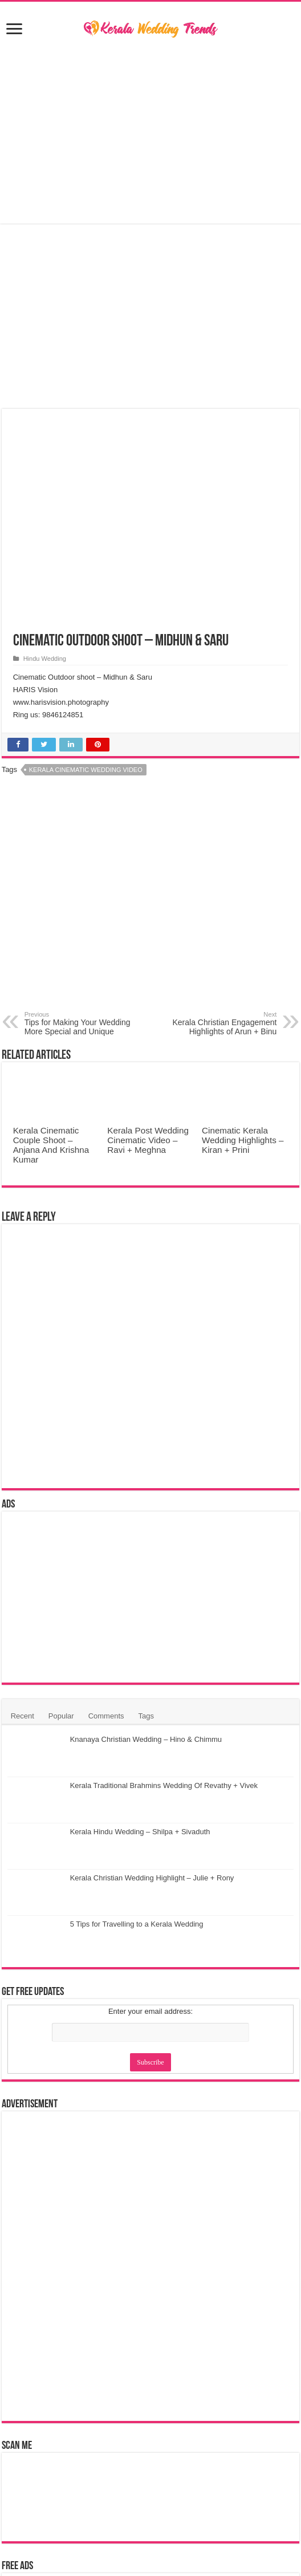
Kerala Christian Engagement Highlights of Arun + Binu (218, 1023)
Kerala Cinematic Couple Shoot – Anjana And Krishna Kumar (51, 1145)
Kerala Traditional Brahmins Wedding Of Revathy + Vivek (164, 1785)
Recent (22, 1716)
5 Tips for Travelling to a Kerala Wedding (137, 1924)
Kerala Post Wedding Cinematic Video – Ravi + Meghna (148, 1140)
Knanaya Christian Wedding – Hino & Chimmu (146, 1739)
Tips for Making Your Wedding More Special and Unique (83, 1023)
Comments (106, 1716)
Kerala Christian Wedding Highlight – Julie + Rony (152, 1878)
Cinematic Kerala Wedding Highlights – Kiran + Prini (242, 1140)
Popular (61, 1716)
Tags (146, 1716)
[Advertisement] (151, 132)
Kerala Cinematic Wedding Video (86, 769)
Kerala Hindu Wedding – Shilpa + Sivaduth (140, 1831)
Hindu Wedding (44, 658)
